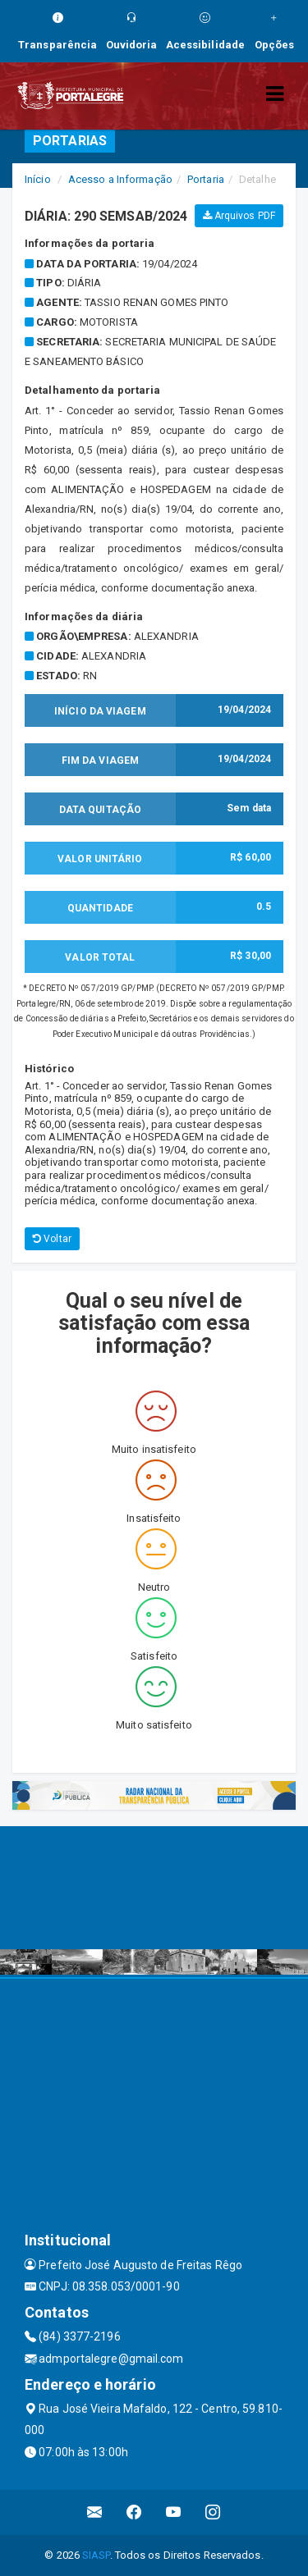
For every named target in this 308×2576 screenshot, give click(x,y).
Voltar (52, 1239)
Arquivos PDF (239, 216)
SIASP (96, 2555)
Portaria (205, 179)
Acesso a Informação (120, 179)
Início (38, 179)
